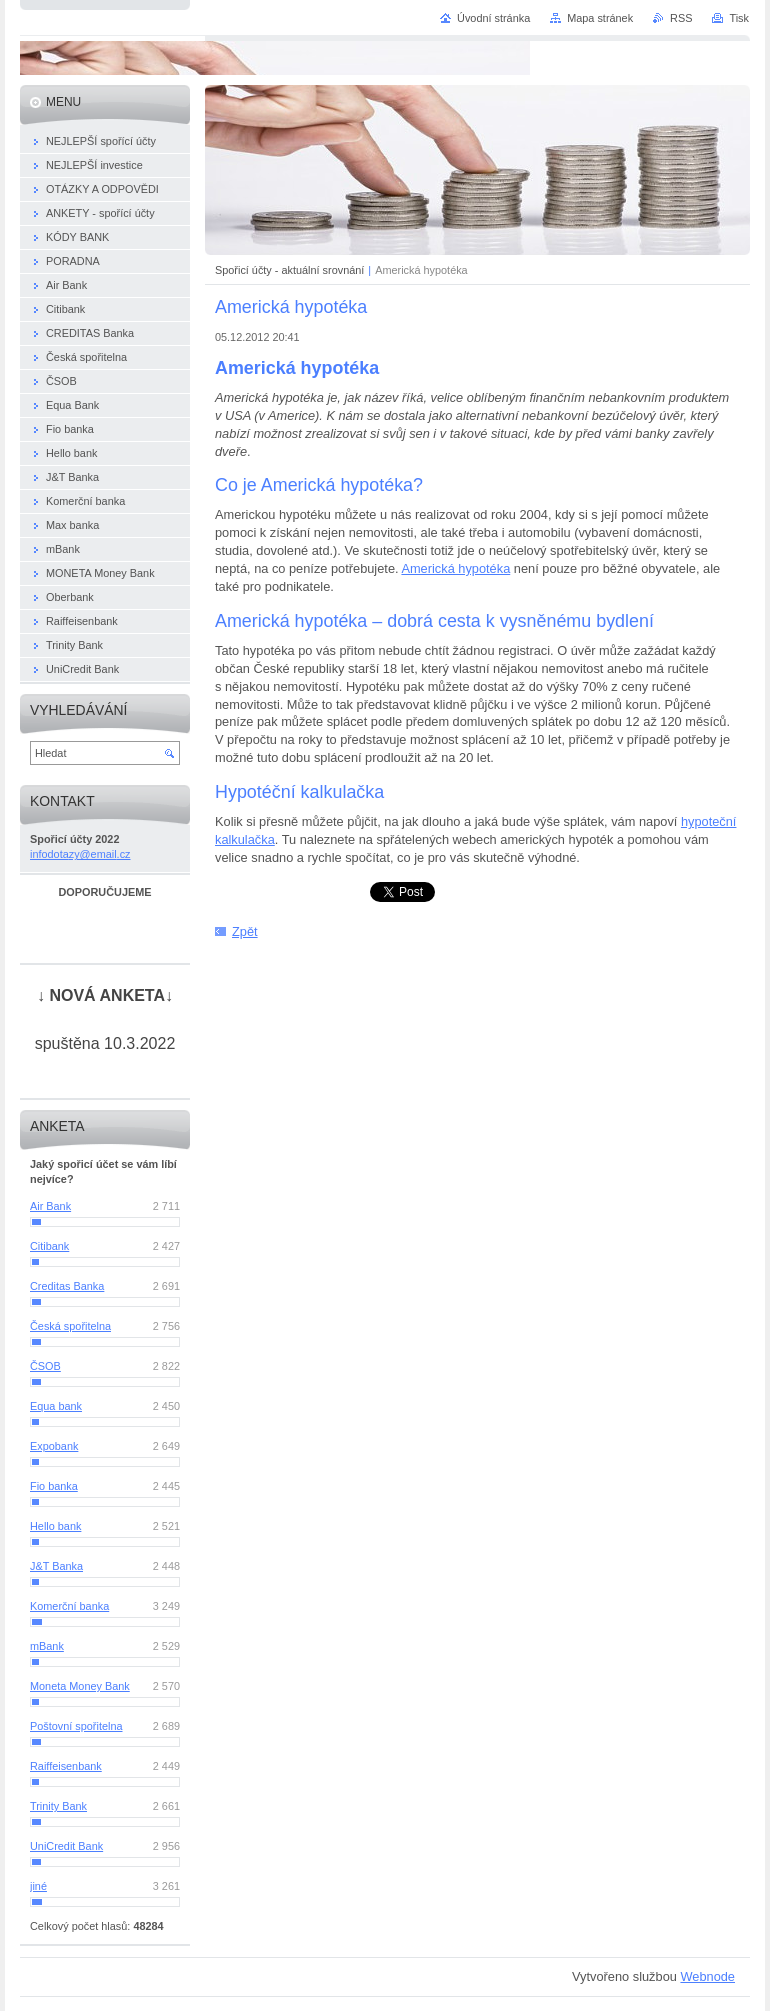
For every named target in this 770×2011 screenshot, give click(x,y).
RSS (681, 18)
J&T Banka (56, 1566)
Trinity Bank (58, 1806)
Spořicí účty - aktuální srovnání (289, 270)
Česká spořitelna (70, 1326)
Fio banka (54, 1486)
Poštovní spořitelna (76, 1726)
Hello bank (55, 1526)
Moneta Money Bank (80, 1686)
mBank (47, 1646)
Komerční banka (69, 1606)
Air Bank (50, 1206)
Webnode (707, 1976)
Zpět (245, 931)
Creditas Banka (67, 1286)
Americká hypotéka (455, 568)
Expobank (54, 1446)
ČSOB (45, 1366)
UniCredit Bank (66, 1846)
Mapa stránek (600, 18)
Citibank (49, 1246)
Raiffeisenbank (66, 1766)
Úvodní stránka (493, 18)
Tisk (739, 18)
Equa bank (56, 1406)
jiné (38, 1886)
